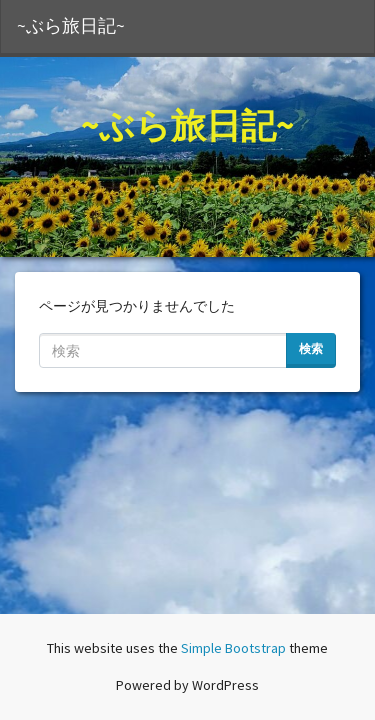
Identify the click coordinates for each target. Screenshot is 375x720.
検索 (311, 348)
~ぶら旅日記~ (71, 26)
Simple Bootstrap (233, 648)
